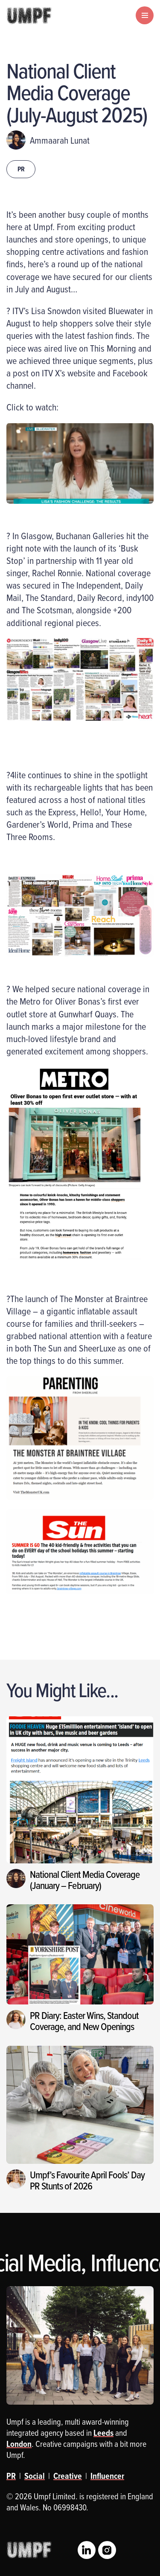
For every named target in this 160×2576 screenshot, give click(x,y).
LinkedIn (87, 2550)
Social (34, 2476)
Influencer (107, 2476)
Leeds (103, 2433)
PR (20, 169)
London (19, 2444)
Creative (67, 2476)
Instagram (107, 2550)
